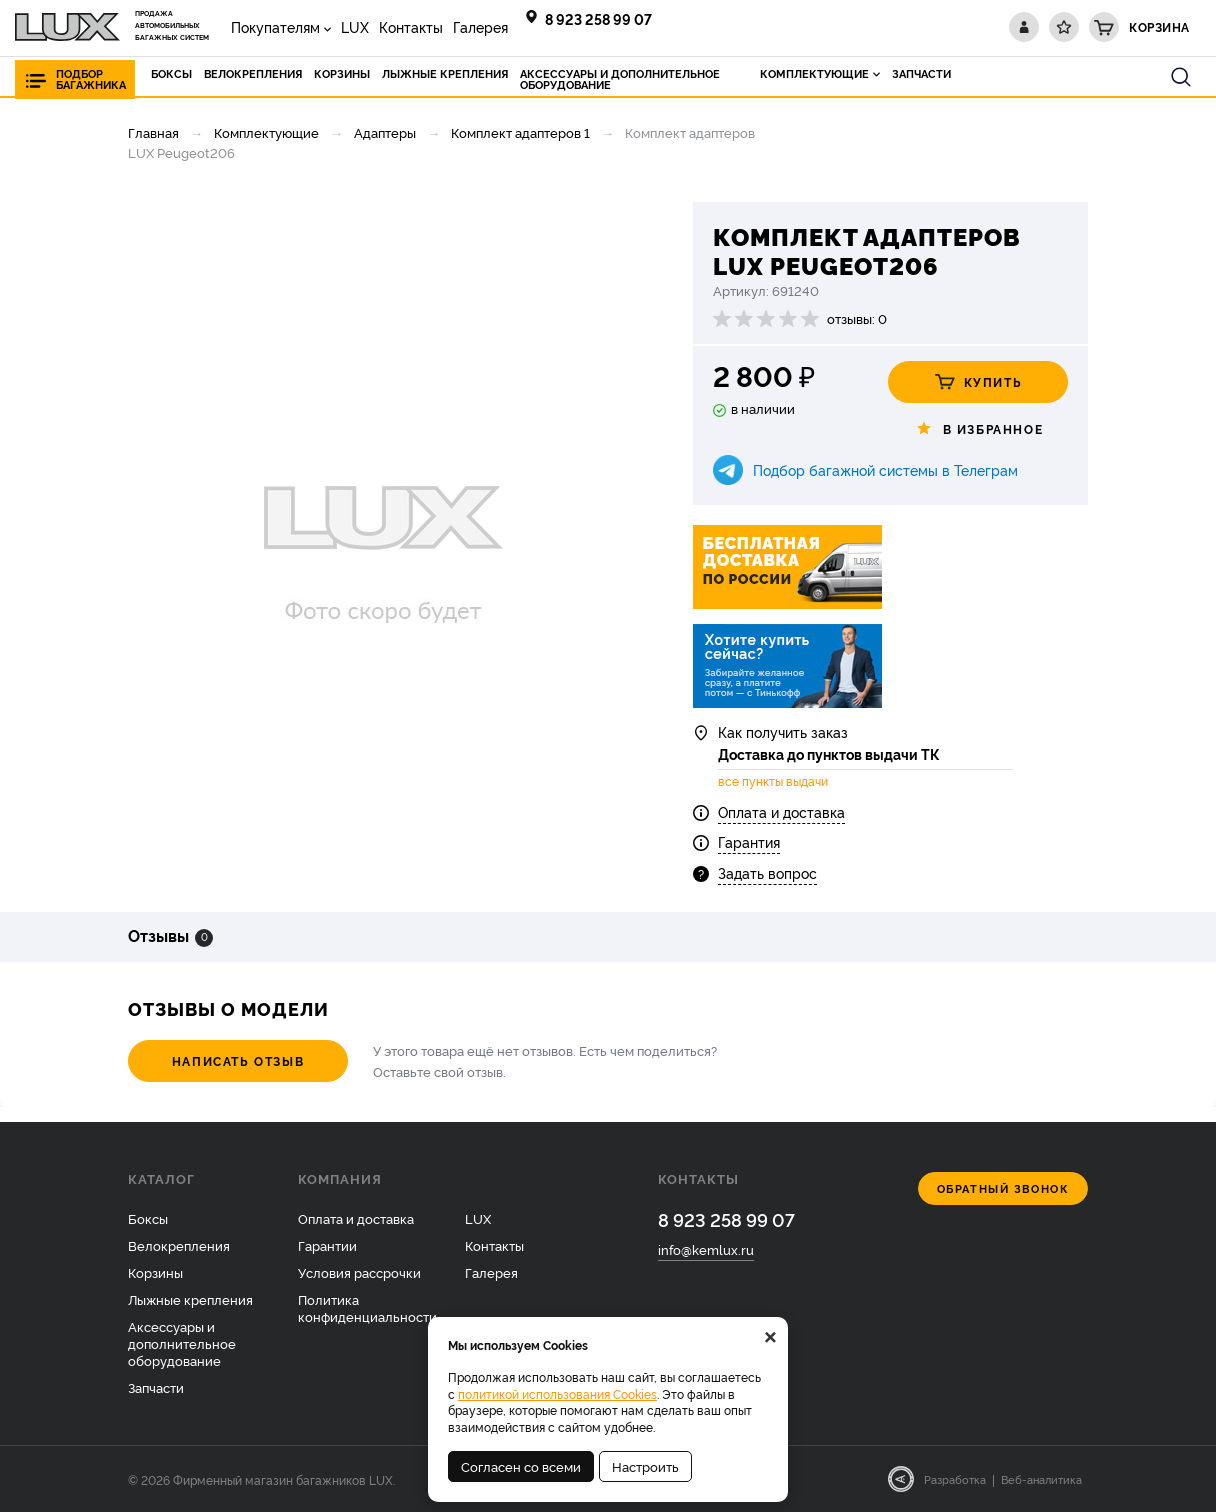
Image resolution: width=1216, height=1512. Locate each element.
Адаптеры (385, 132)
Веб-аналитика (1041, 1479)
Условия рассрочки (359, 1272)
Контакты (411, 26)
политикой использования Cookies (557, 1393)
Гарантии (327, 1245)
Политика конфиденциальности (367, 1307)
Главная (153, 132)
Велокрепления (179, 1245)
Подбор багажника (91, 79)
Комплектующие (266, 132)
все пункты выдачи (773, 781)
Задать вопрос (767, 872)
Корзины (155, 1272)
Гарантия (749, 841)
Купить (978, 382)
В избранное (978, 429)
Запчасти (156, 1387)
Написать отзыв (238, 1060)
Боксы (148, 1218)
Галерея (480, 26)
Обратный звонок (1003, 1188)
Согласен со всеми (521, 1466)
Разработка (955, 1479)
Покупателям (275, 26)
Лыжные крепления (190, 1299)
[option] (383, 542)
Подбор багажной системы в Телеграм (885, 469)
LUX (355, 26)
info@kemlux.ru (706, 1249)
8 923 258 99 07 (598, 18)
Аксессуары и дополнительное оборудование (182, 1343)
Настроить (645, 1466)
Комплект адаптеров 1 (520, 132)
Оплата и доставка (781, 811)
